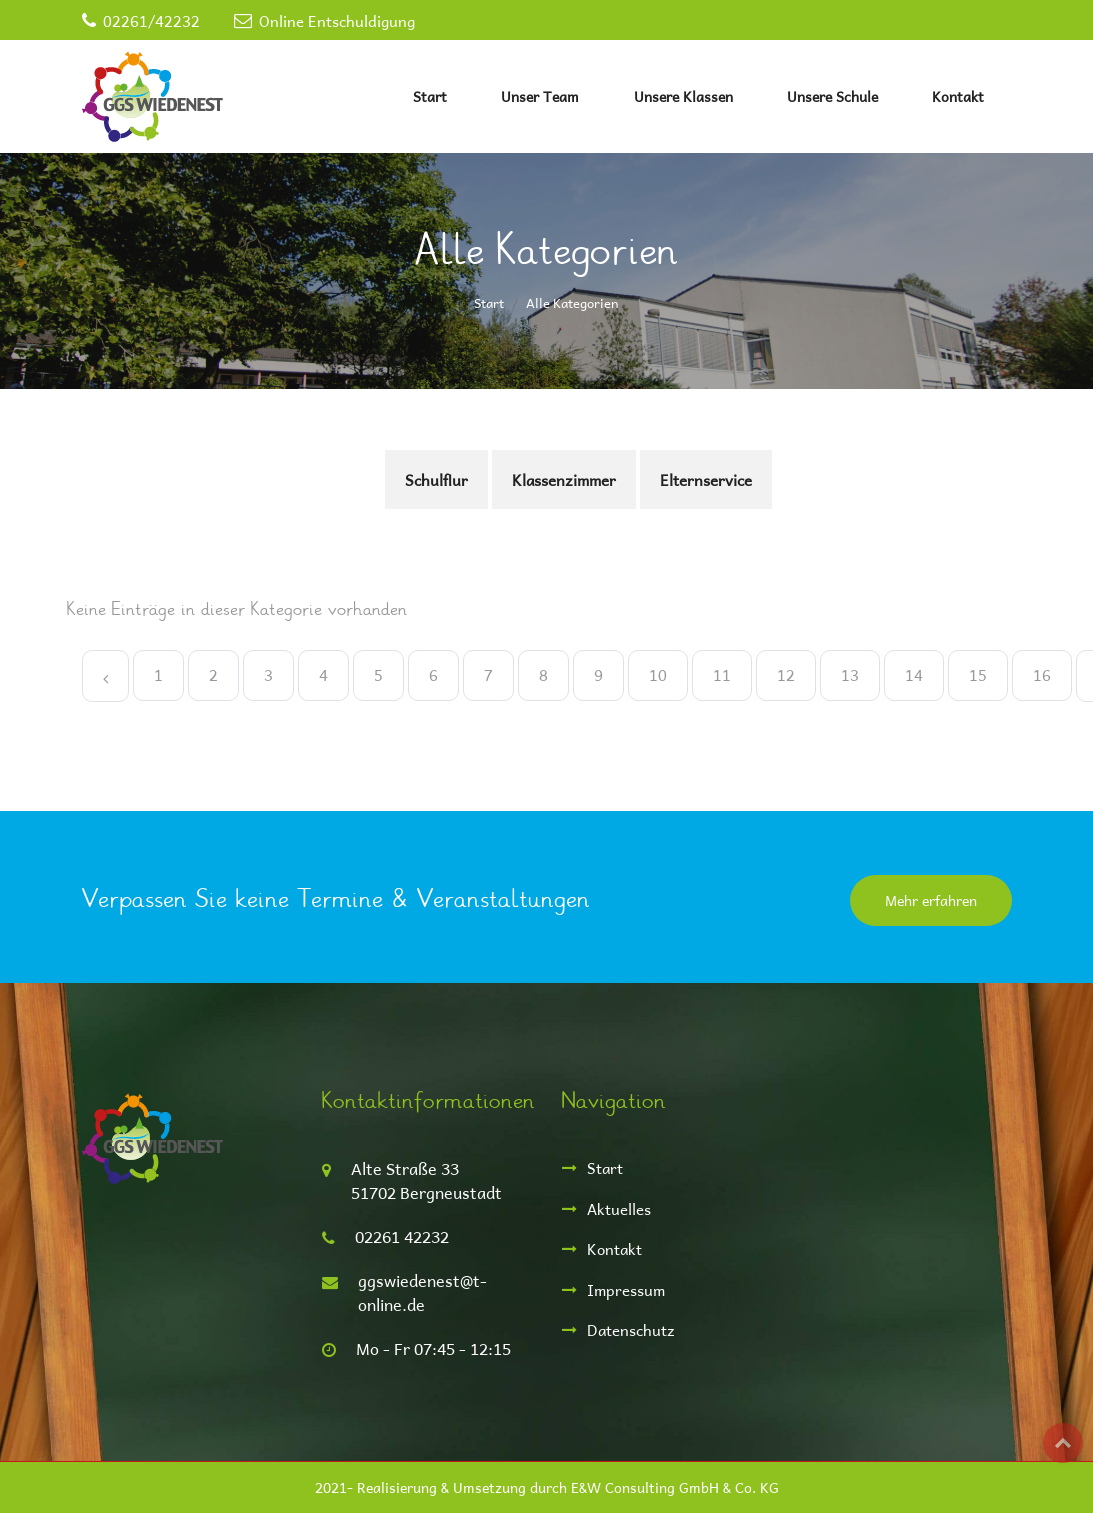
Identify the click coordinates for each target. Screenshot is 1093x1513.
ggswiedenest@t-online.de (422, 1292)
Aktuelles (619, 1208)
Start (430, 96)
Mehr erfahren (931, 900)
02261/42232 (151, 20)
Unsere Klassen (683, 96)
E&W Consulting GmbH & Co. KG (675, 1487)
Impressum (626, 1289)
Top (1063, 1443)
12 (786, 674)
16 (1042, 674)
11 (722, 674)
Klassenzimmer (564, 479)
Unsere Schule (832, 96)
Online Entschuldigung (337, 20)
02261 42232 (402, 1236)
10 (658, 674)
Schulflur (436, 479)
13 (850, 674)
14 (914, 674)
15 (978, 674)
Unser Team (540, 96)
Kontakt (958, 96)
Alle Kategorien (572, 302)
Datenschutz (631, 1329)
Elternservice (706, 479)
